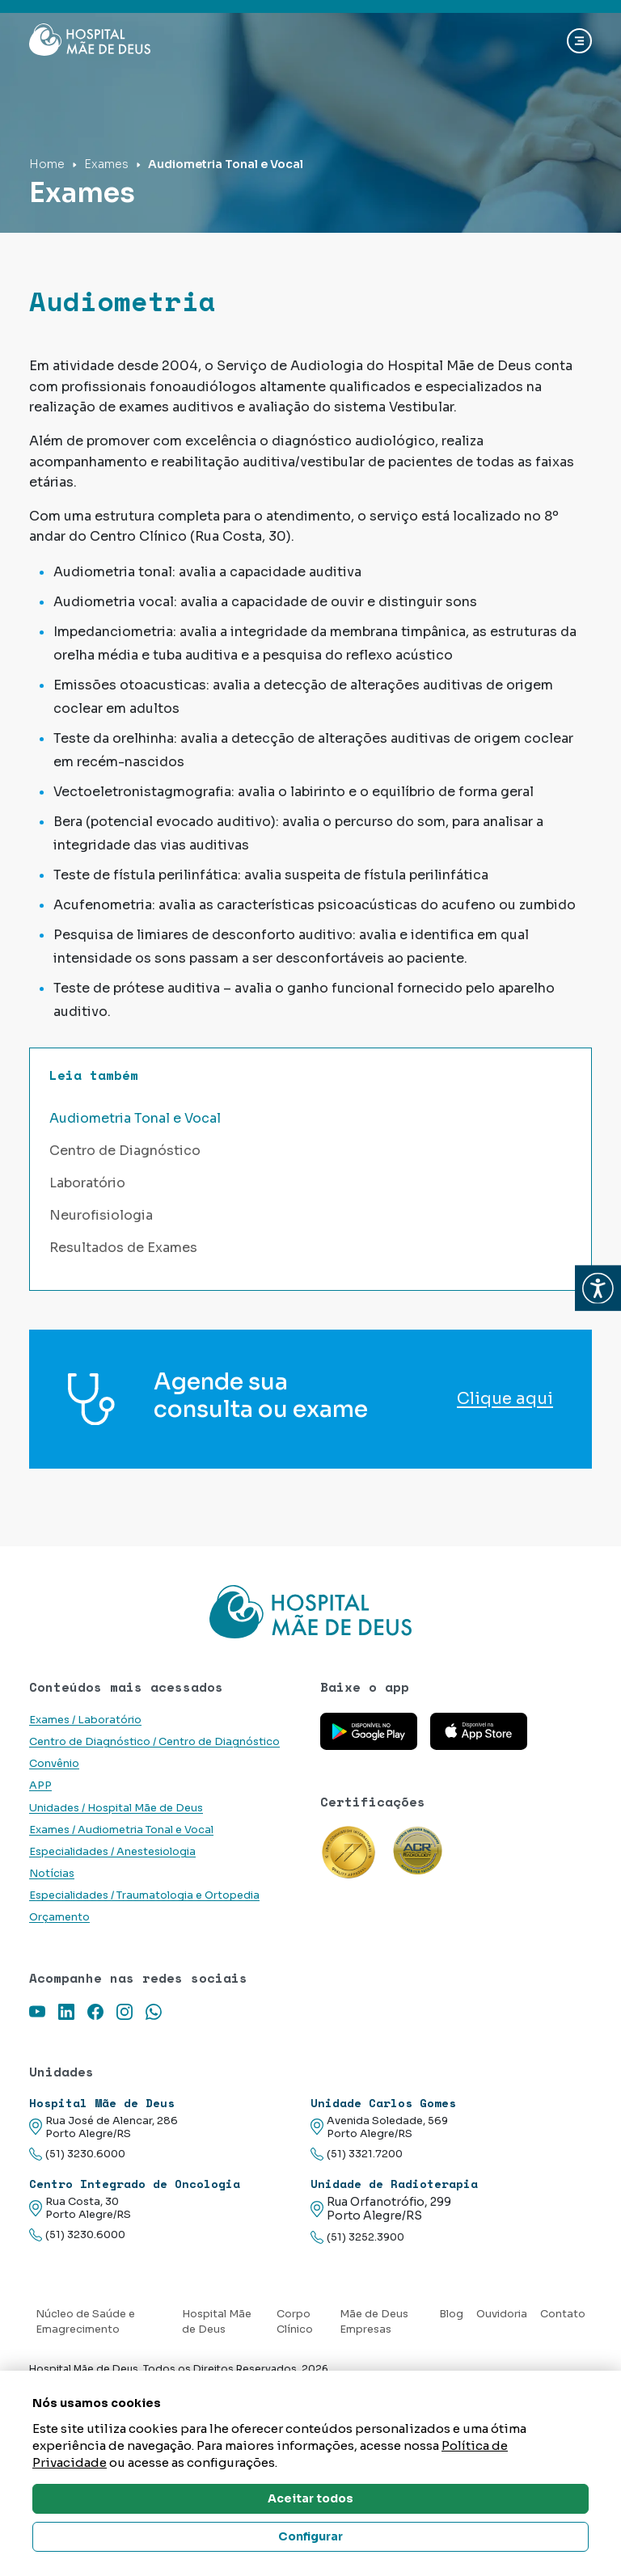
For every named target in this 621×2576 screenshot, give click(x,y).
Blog (451, 2314)
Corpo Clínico (295, 2322)
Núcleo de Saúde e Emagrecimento (85, 2322)
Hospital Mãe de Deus (216, 2322)
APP (40, 1785)
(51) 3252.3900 (357, 2238)
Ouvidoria (501, 2314)
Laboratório (87, 1182)
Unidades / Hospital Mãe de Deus (116, 1808)
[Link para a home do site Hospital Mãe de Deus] (310, 1611)
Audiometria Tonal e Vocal (135, 1118)
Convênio (54, 1763)
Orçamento (59, 1917)
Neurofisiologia (101, 1215)
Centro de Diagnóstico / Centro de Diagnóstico (154, 1741)
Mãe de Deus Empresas (374, 2322)
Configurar (310, 2536)
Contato (562, 2314)
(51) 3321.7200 (356, 2154)
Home (47, 164)
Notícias (51, 1873)
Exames (106, 164)
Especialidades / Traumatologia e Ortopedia (144, 1895)
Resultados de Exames (123, 1247)
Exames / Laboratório (85, 1720)
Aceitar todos (310, 2498)
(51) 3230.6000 (77, 2154)
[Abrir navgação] (579, 40)
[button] (598, 1288)
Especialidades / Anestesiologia (112, 1851)
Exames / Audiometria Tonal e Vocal (121, 1829)
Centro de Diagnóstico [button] (125, 1150)
